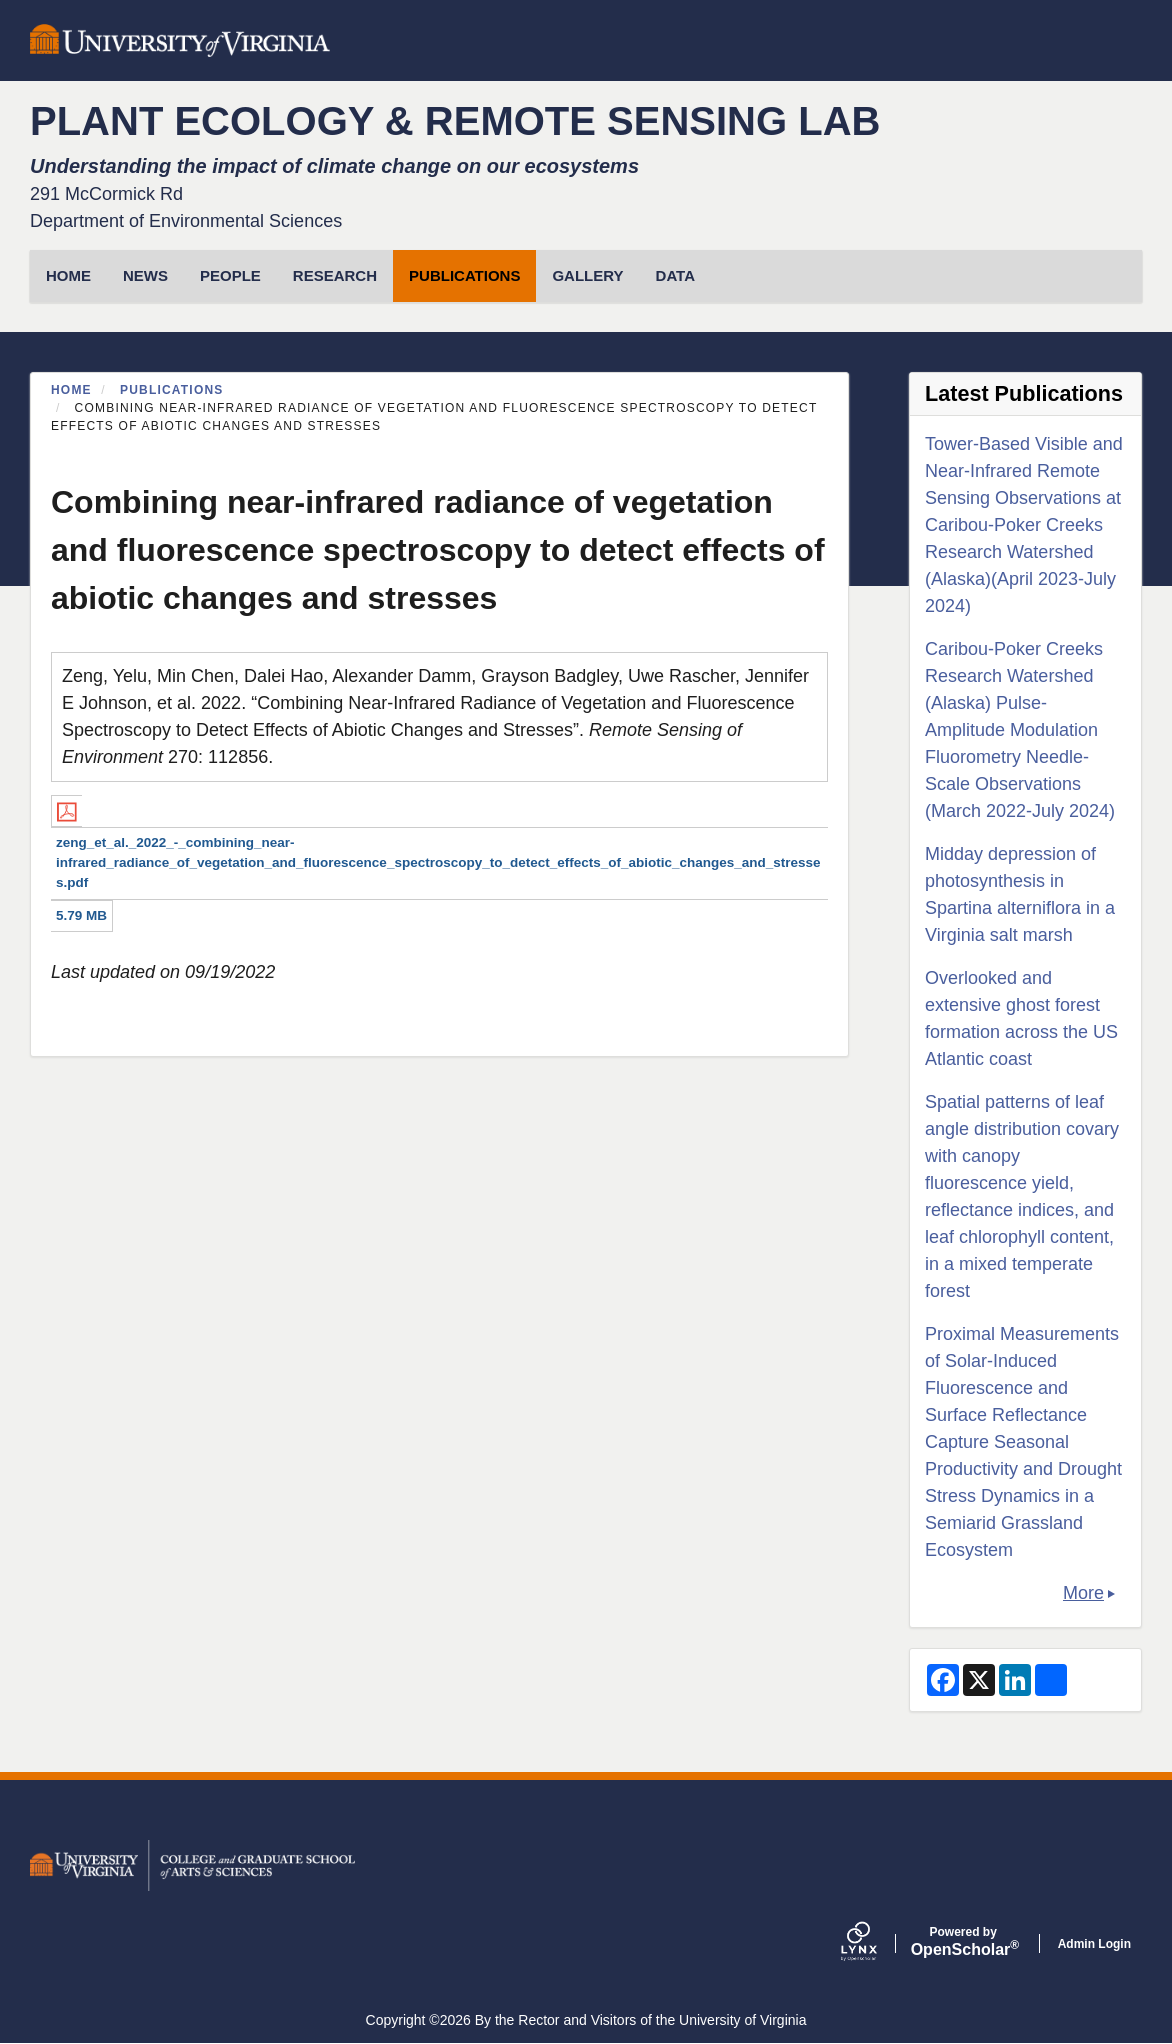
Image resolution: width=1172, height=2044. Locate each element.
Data (675, 275)
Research (335, 275)
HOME (68, 275)
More (1083, 1593)
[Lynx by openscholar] (876, 1943)
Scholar (963, 1942)
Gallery (587, 275)
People (230, 275)
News (145, 275)
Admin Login (1094, 1944)
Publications (464, 275)
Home (71, 390)
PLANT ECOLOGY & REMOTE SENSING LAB (455, 121)
